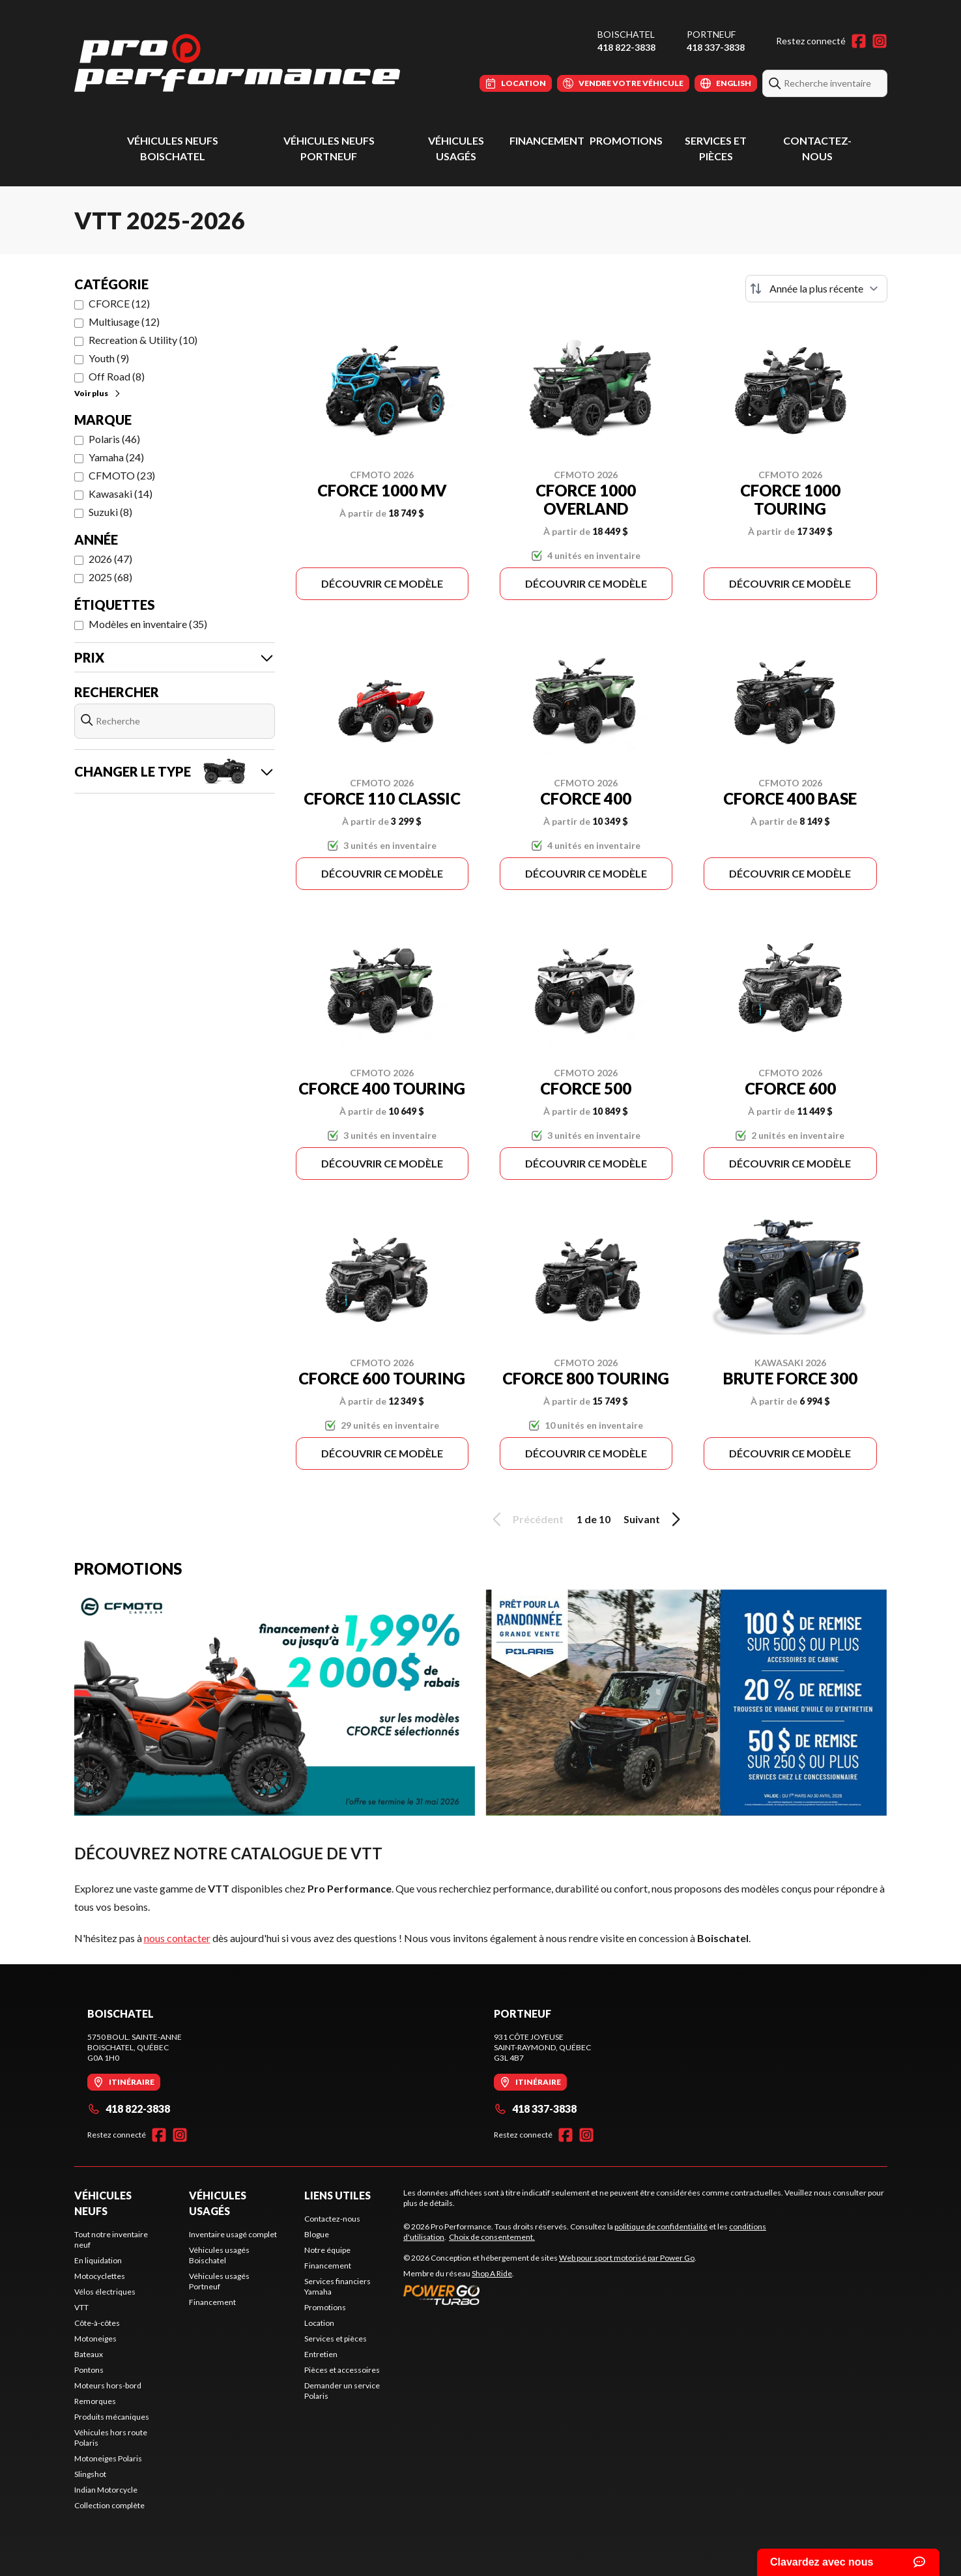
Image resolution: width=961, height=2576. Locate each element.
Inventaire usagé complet (233, 2234)
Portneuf (711, 34)
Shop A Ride (492, 2273)
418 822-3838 (626, 47)
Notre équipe (327, 2250)
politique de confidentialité (661, 2226)
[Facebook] (859, 41)
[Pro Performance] (237, 63)
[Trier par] (816, 288)
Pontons (89, 2370)
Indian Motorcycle (105, 2490)
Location (319, 2323)
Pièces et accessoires (342, 2370)
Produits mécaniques (111, 2417)
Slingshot (90, 2474)
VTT (81, 2307)
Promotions (626, 140)
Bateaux (88, 2354)
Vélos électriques (105, 2292)
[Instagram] (879, 41)
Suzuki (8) (110, 512)
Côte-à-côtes (97, 2323)
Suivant (654, 1519)
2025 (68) (110, 577)
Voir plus (98, 393)
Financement (546, 140)
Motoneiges (95, 2338)
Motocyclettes (99, 2276)
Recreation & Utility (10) (143, 340)
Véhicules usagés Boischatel (219, 2255)
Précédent (526, 1519)
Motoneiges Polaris (108, 2458)
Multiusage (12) (124, 321)
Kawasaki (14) (120, 493)
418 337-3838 (716, 47)
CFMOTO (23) (122, 475)
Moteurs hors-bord (107, 2385)
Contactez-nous (332, 2219)
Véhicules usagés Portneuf (219, 2281)
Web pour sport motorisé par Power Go (627, 2258)
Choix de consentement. (492, 2237)
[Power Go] (549, 2294)
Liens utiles (337, 2195)
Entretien (320, 2354)
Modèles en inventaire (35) (148, 624)
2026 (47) (110, 558)
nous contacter (177, 1938)
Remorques (95, 2401)
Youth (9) (109, 358)
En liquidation (98, 2260)
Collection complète (109, 2505)
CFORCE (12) (119, 303)
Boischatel (626, 34)
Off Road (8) (117, 376)
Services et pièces (335, 2338)
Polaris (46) (114, 439)
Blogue (316, 2234)
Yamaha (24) (116, 457)
